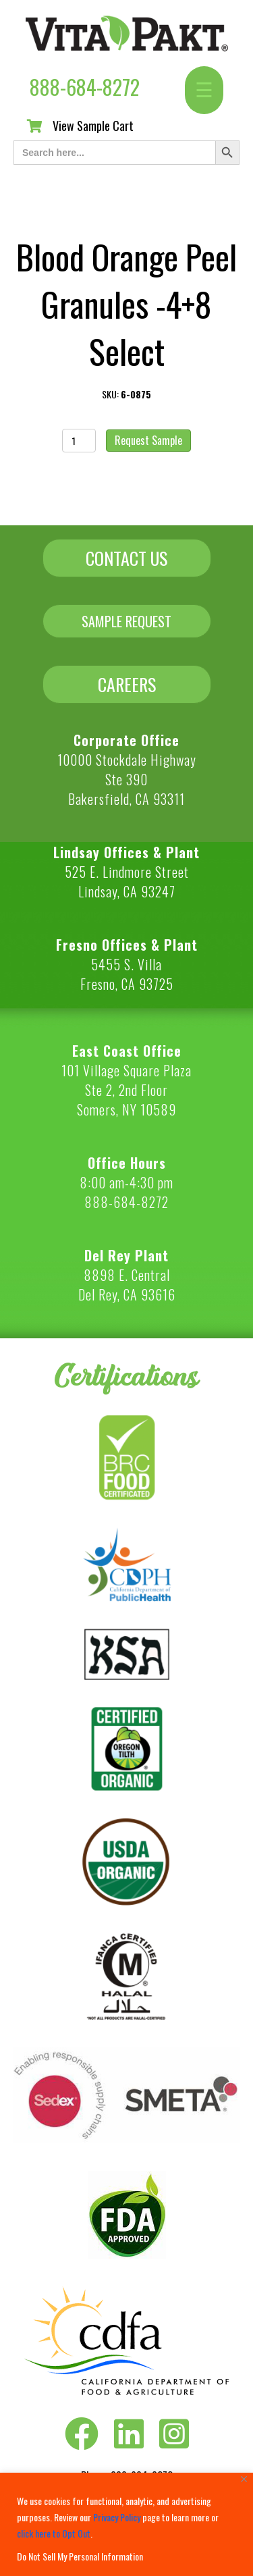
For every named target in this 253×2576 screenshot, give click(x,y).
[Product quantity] (79, 440)
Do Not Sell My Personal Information (80, 2556)
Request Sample (148, 440)
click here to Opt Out (53, 2533)
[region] (126, 2524)
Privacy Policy (116, 2517)
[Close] (244, 2479)
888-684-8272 (85, 87)
